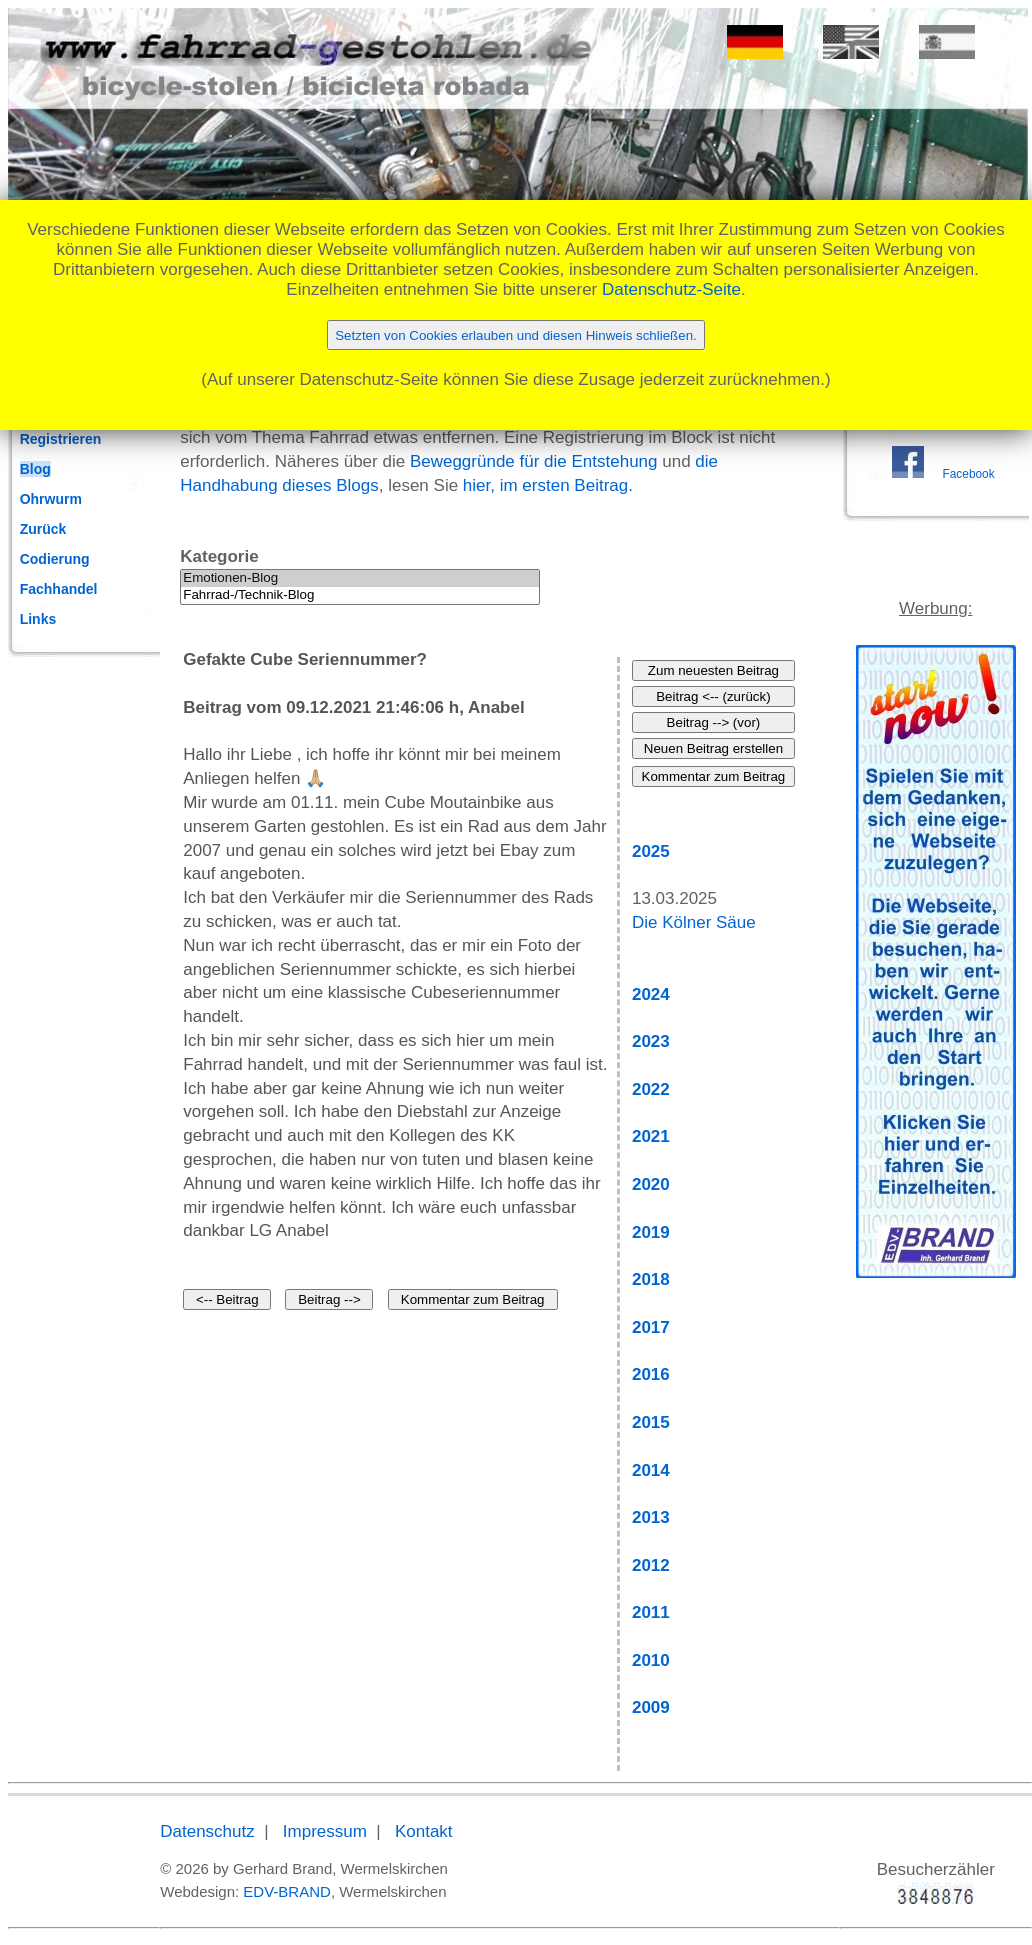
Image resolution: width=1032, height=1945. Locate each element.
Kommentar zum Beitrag (473, 1299)
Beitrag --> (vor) (714, 722)
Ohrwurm (51, 499)
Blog (35, 469)
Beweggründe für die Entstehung (534, 461)
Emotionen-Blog (360, 578)
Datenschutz (207, 1831)
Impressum (325, 1831)
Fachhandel (59, 589)
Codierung (55, 559)
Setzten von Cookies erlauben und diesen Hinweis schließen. (516, 335)
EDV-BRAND (287, 1891)
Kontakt (424, 1831)
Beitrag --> (329, 1299)
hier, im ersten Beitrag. (548, 485)
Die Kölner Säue (694, 922)
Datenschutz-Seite (671, 289)
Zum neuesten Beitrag (713, 670)
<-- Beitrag (227, 1299)
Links (38, 619)
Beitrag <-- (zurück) (713, 696)
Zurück (43, 529)
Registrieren (61, 439)
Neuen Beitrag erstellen (713, 748)
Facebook (968, 474)
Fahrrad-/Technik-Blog (360, 595)
